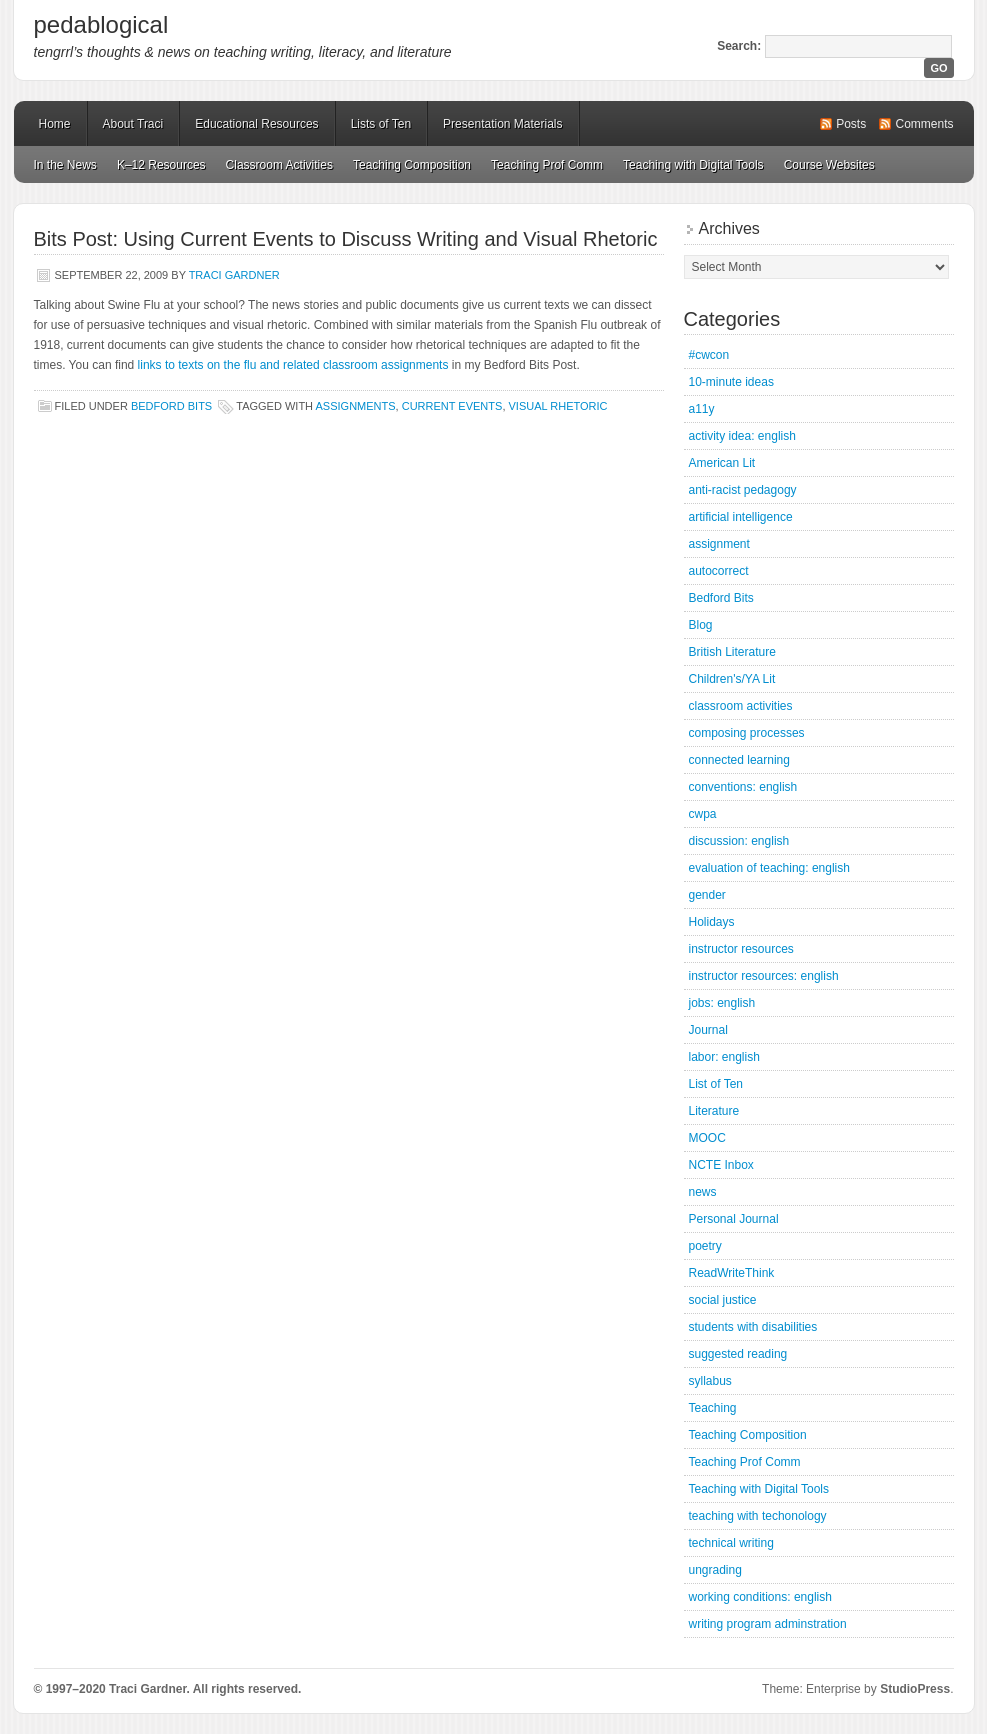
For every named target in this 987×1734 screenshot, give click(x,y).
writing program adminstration (768, 1624)
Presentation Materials (502, 124)
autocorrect (719, 571)
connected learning (739, 760)
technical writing (731, 1543)
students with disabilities (753, 1327)
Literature (714, 1111)
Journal (708, 1030)
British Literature (732, 652)
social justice (723, 1300)
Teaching (713, 1408)
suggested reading (738, 1354)
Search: (739, 46)
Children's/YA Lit (732, 679)
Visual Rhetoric (558, 406)
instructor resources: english (764, 976)
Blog (701, 625)
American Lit (722, 463)
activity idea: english (742, 436)
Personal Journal (734, 1219)
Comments (924, 124)
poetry (705, 1246)
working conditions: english (760, 1597)
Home (55, 124)
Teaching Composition (412, 165)
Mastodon (303, 1692)
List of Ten (716, 1084)
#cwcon (709, 355)
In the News (65, 165)
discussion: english (739, 841)
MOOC (707, 1138)
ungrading (715, 1570)
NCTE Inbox (721, 1165)
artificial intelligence (741, 517)
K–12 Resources (161, 165)
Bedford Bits (171, 406)
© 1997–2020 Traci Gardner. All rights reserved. (168, 1689)
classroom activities (741, 706)
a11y (702, 409)
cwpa (703, 814)
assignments (356, 406)
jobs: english (722, 1003)
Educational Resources (256, 124)
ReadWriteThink (732, 1273)
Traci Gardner (234, 275)
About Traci (133, 124)
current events (452, 406)
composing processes (747, 733)
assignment (719, 544)
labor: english (724, 1057)
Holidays (712, 922)
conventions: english (743, 787)
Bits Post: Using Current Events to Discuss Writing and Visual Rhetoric (346, 239)
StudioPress (915, 1689)
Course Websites (829, 165)
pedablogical (101, 24)
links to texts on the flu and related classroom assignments (293, 365)
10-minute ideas (731, 382)
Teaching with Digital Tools (693, 165)
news (703, 1192)
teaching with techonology (758, 1516)
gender (707, 895)
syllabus (710, 1381)
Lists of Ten (381, 124)
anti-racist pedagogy (743, 490)
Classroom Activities (279, 165)
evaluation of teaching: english (769, 868)
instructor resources (741, 949)
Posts (851, 124)
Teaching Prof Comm (547, 165)
